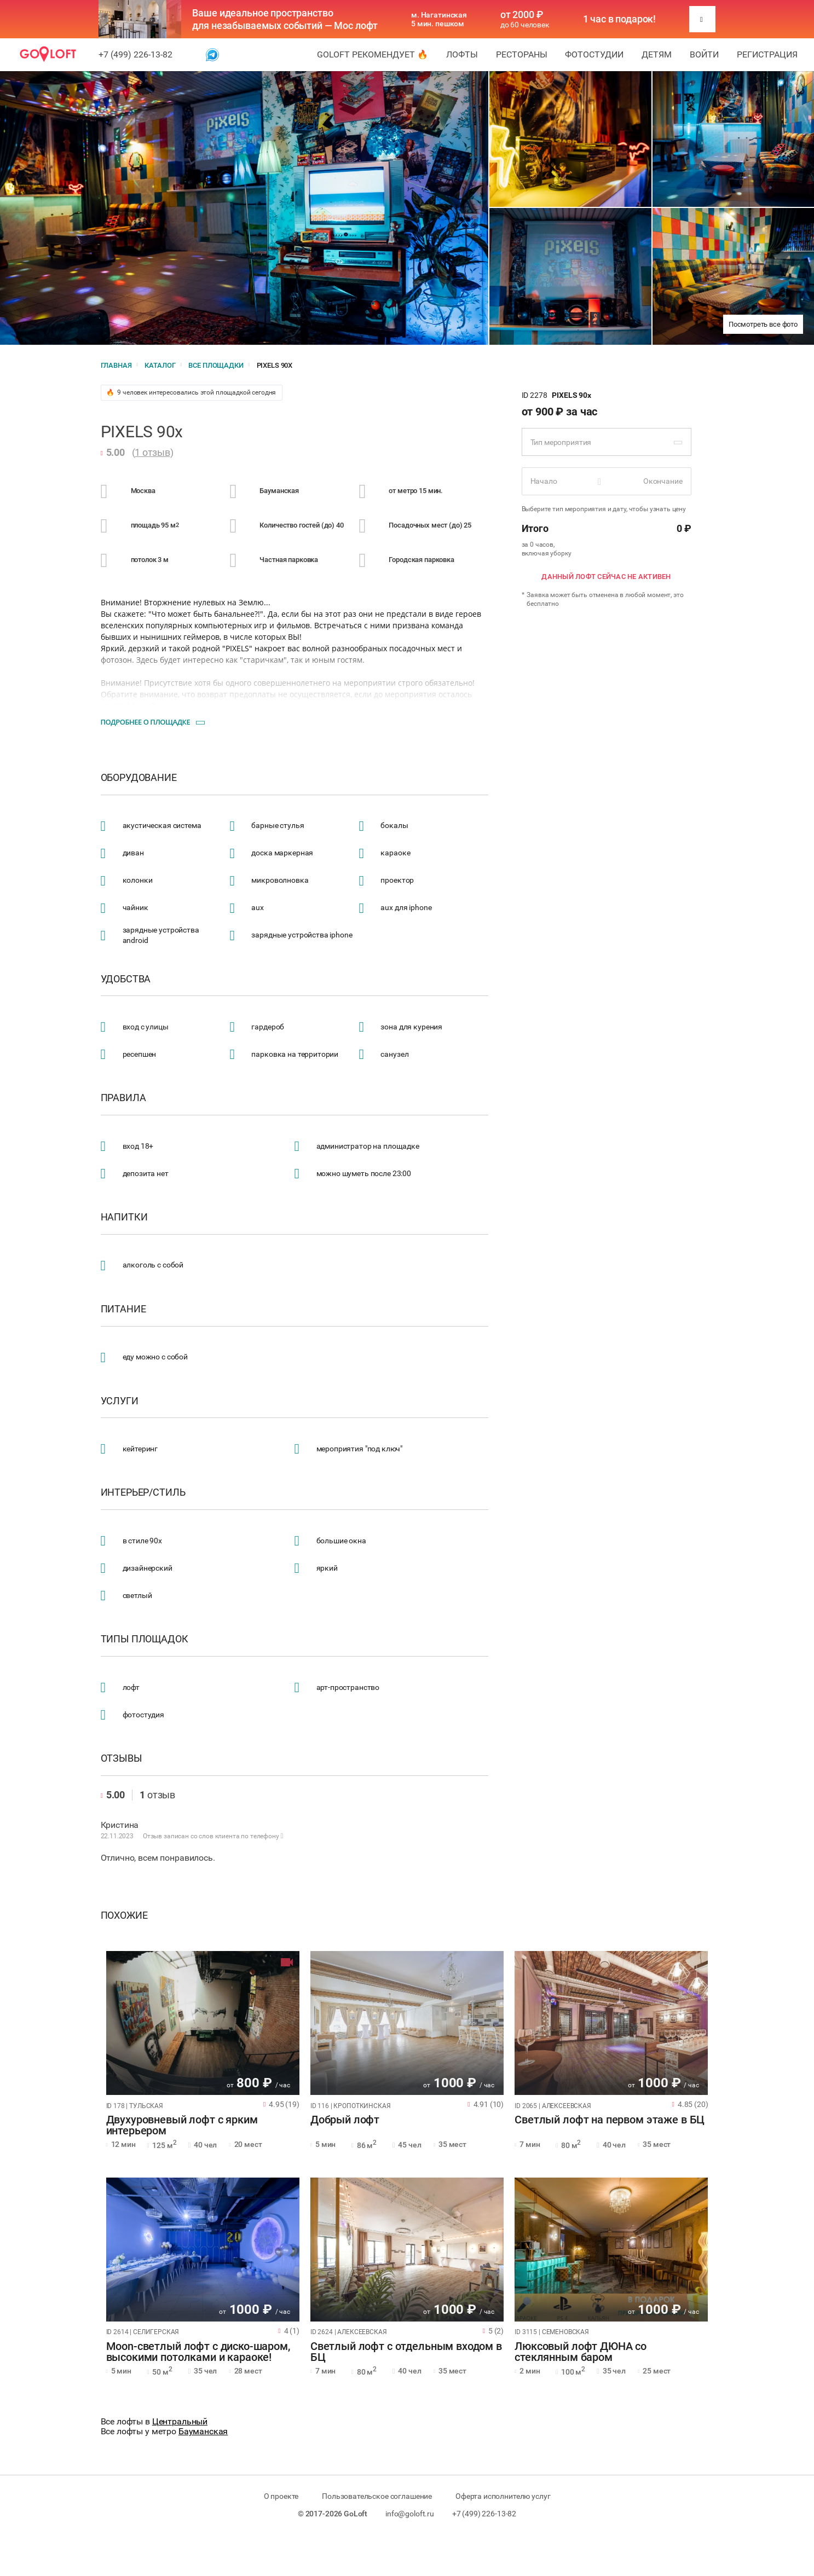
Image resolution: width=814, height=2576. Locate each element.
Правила (123, 1097)
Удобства (126, 979)
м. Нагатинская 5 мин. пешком (439, 19)
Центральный (179, 2421)
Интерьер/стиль (143, 1492)
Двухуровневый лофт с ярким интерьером (182, 2125)
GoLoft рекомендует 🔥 (372, 54)
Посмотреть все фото (763, 324)
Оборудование (139, 777)
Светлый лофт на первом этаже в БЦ (610, 2120)
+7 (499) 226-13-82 (135, 54)
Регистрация (767, 54)
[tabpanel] (202, 2023)
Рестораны (521, 54)
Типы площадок (144, 1639)
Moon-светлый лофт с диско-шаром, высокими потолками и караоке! (198, 2352)
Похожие (124, 1915)
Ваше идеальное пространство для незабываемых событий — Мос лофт (285, 19)
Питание (123, 1309)
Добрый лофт (344, 2120)
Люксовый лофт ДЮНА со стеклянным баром (580, 2352)
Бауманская (203, 2431)
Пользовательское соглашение (377, 2496)
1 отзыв (152, 452)
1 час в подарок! (619, 19)
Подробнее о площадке (145, 722)
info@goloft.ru (409, 2513)
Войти (704, 54)
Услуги (119, 1401)
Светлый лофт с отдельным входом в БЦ (406, 2352)
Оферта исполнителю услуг (502, 2496)
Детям (657, 54)
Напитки (124, 1217)
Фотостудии (594, 54)
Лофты (462, 54)
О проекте (281, 2496)
